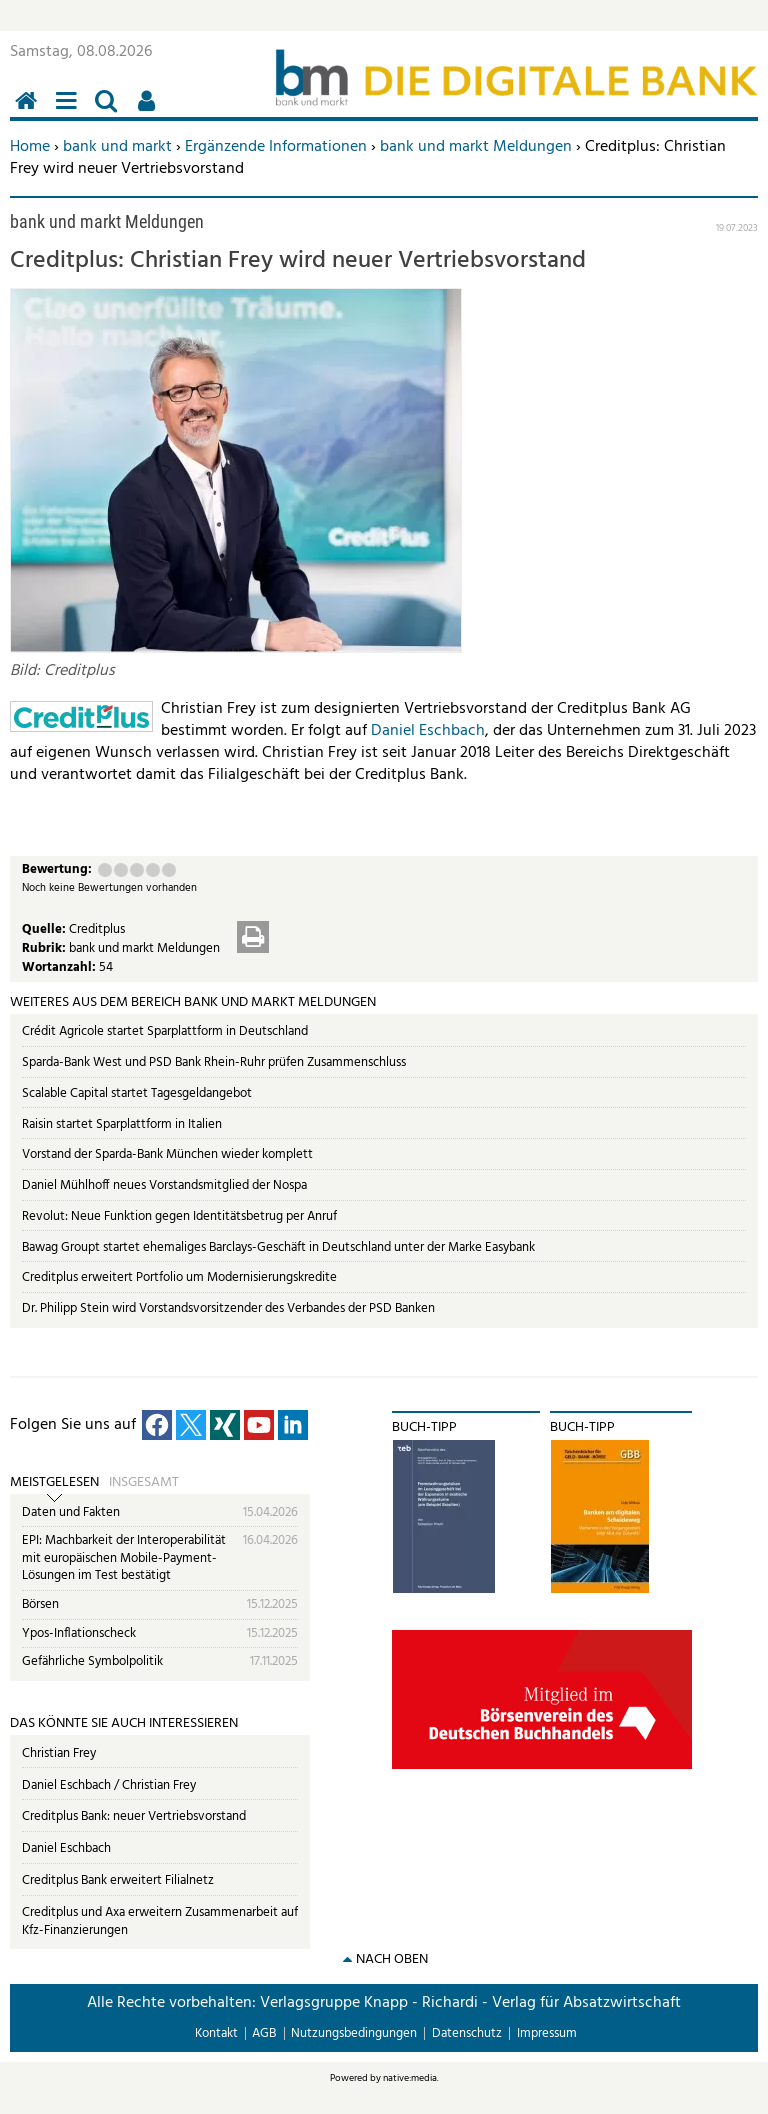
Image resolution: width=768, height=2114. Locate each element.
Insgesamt (144, 1483)
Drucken (253, 937)
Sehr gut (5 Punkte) (169, 870)
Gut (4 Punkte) (153, 870)
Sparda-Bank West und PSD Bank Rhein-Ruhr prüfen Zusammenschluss (214, 1062)
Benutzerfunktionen (150, 111)
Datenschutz (467, 2033)
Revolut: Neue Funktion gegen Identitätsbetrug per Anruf (179, 1216)
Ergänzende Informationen (276, 147)
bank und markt (117, 147)
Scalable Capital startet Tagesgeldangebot (137, 1093)
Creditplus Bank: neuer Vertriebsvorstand (134, 1816)
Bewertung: (57, 870)
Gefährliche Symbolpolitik (92, 1661)
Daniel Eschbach (428, 731)
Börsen (40, 1604)
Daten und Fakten (71, 1512)
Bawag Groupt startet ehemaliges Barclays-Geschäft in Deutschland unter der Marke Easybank (278, 1247)
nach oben (392, 1959)
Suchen (110, 111)
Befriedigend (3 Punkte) (137, 870)
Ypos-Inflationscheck (79, 1633)
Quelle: (45, 929)
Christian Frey (59, 1753)
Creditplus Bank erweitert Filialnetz (118, 1880)
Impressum (547, 2033)
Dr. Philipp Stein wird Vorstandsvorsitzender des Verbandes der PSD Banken (228, 1308)
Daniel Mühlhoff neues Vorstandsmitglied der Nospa (164, 1185)
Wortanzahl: (60, 967)
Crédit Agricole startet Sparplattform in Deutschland (165, 1031)
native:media (410, 2078)
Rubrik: (45, 948)
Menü (70, 111)
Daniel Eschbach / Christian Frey (109, 1785)
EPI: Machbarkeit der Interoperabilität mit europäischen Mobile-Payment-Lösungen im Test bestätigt (124, 1558)
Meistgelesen (54, 1483)
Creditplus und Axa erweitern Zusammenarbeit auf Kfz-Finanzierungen (160, 1921)
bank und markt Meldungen (476, 147)
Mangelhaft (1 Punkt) (105, 870)
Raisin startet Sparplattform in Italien (122, 1124)
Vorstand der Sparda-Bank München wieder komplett (167, 1154)
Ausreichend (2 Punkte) (121, 870)
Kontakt (216, 2033)
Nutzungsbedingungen (354, 2033)
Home (30, 147)
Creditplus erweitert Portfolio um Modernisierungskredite (179, 1277)
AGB (264, 2033)
